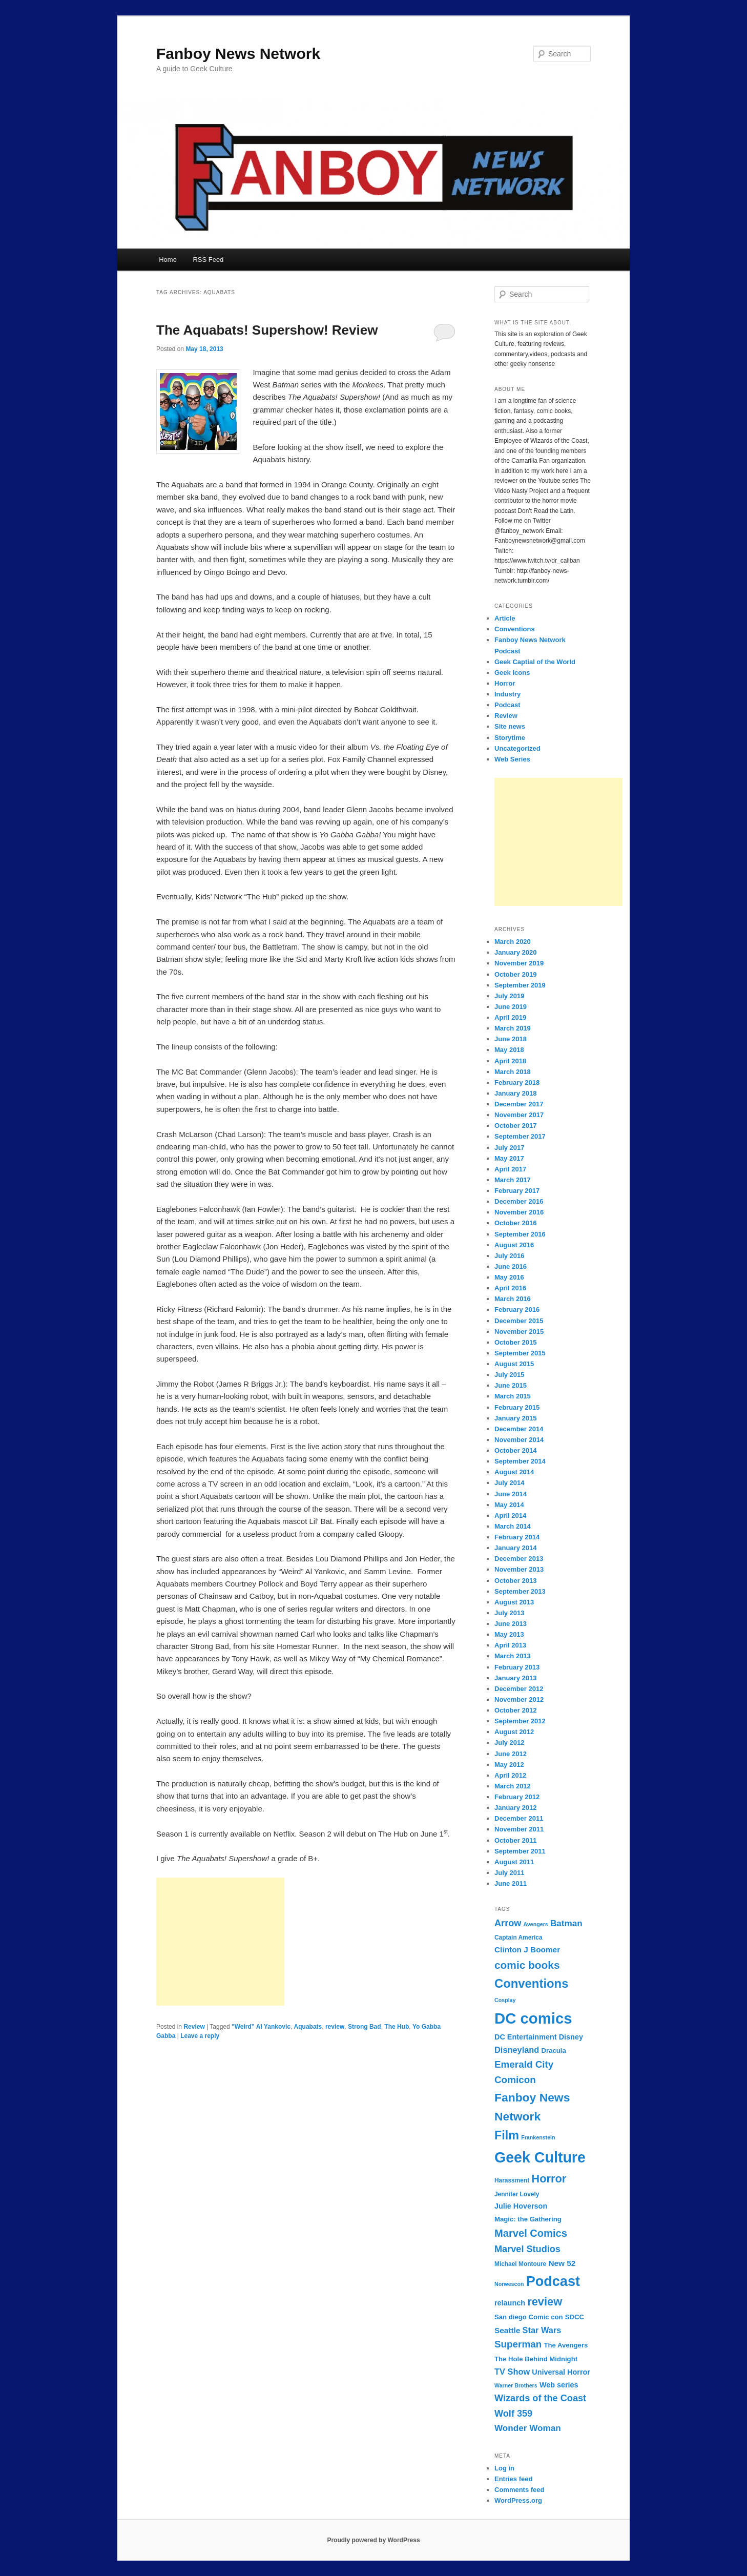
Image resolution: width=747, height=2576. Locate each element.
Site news (509, 726)
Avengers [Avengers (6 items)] (536, 1924)
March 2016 (512, 1299)
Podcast (507, 705)
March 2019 (512, 1028)
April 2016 (510, 1288)
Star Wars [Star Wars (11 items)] (542, 2330)
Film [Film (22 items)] (506, 2135)
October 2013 (515, 1580)
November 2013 (519, 1569)
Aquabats (308, 2026)
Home (168, 259)
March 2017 (512, 1180)
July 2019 (509, 996)
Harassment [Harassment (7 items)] (511, 2180)
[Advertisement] (220, 1942)
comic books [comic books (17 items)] (527, 1965)
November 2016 (519, 1212)
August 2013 (514, 1602)
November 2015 (519, 1331)
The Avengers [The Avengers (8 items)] (566, 2345)
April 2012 (510, 1775)
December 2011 (518, 1818)
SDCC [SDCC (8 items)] (574, 2317)
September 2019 (520, 985)
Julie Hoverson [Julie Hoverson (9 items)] (520, 2206)
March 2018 (512, 1072)
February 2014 (517, 1537)
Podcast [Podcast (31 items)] (553, 2281)
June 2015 (510, 1385)
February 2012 (517, 1797)
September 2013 (520, 1591)
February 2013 (517, 1667)
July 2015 (509, 1374)
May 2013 (509, 1634)
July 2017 (509, 1147)
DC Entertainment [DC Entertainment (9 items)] (525, 2037)
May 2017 (509, 1158)
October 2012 (515, 1710)
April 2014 (510, 1515)
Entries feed (513, 2479)
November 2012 (519, 1699)
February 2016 (517, 1309)
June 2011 (510, 1883)
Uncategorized (517, 748)
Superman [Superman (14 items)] (518, 2344)
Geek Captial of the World (534, 662)
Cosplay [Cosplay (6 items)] (504, 2000)
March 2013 (512, 1656)
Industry (507, 694)
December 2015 (518, 1321)
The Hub (396, 2026)
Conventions (514, 629)
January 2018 (515, 1093)
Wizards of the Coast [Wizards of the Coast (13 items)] (540, 2398)
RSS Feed (208, 259)
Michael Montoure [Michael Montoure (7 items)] (520, 2264)
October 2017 (515, 1125)
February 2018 (517, 1082)
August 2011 (514, 1862)
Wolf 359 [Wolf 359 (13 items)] (513, 2413)
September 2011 (520, 1851)
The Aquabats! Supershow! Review (267, 330)
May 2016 (509, 1277)
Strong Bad (364, 2026)
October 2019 (515, 974)
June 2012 (510, 1754)
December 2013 (518, 1558)
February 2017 (517, 1190)
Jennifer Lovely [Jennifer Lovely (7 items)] (516, 2194)
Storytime (509, 737)
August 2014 (514, 1472)
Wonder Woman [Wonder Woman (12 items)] (527, 2428)
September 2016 (520, 1234)
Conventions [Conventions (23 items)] (531, 1983)
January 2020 (515, 952)
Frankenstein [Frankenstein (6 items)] (538, 2137)
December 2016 (518, 1201)
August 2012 (514, 1732)
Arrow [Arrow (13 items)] (507, 1923)
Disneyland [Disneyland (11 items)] (516, 2049)
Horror (504, 683)
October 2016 (515, 1223)
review (334, 2026)
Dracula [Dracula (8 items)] (554, 2050)
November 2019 (519, 963)
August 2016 (514, 1245)
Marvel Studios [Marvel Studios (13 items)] (527, 2249)
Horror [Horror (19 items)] (548, 2178)
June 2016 (510, 1266)
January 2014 (515, 1548)
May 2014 (509, 1505)
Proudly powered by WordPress (373, 2540)
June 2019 (510, 1007)
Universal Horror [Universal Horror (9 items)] (561, 2372)
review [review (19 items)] (544, 2301)
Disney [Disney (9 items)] (571, 2037)
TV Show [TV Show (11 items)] (512, 2371)
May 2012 (509, 1764)
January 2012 (515, 1807)
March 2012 (512, 1786)
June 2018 (510, 1039)
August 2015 (514, 1364)
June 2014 (510, 1494)
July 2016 (509, 1256)
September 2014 (520, 1461)
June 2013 (510, 1623)
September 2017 (520, 1136)
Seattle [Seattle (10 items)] (507, 2330)
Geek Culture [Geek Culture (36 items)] (540, 2157)
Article (504, 618)
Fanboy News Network (238, 53)
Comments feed (519, 2489)
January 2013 (515, 1678)
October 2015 (515, 1342)
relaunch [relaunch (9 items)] (509, 2303)
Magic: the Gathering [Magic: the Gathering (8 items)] (528, 2219)
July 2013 (509, 1613)
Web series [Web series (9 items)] (559, 2385)
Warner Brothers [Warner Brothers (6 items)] (515, 2385)
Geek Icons (512, 672)
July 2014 (509, 1483)
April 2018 (510, 1061)
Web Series (512, 759)
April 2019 (510, 1017)
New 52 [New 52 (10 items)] (561, 2263)
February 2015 (517, 1407)
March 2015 (512, 1396)
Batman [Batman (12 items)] (566, 1923)
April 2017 (510, 1169)
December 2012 (518, 1689)
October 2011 (515, 1840)
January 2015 (515, 1418)
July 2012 (509, 1742)
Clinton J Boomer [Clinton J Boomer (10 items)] (527, 1949)
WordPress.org (518, 2500)
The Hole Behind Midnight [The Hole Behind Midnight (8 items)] (535, 2359)
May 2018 (509, 1050)
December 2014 (518, 1429)
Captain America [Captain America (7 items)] (518, 1937)
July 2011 (509, 1873)
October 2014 (515, 1450)
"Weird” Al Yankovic (261, 2026)
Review (193, 2026)
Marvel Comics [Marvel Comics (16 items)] (530, 2233)
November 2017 (519, 1115)
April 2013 (510, 1645)
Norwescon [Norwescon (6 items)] (509, 2284)
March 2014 (512, 1526)
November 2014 (519, 1440)
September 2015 (520, 1353)
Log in (504, 2468)
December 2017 (518, 1104)
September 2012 (520, 1721)
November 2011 (519, 1829)
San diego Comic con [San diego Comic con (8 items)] (528, 2317)
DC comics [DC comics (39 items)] (533, 2018)
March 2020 (512, 941)
